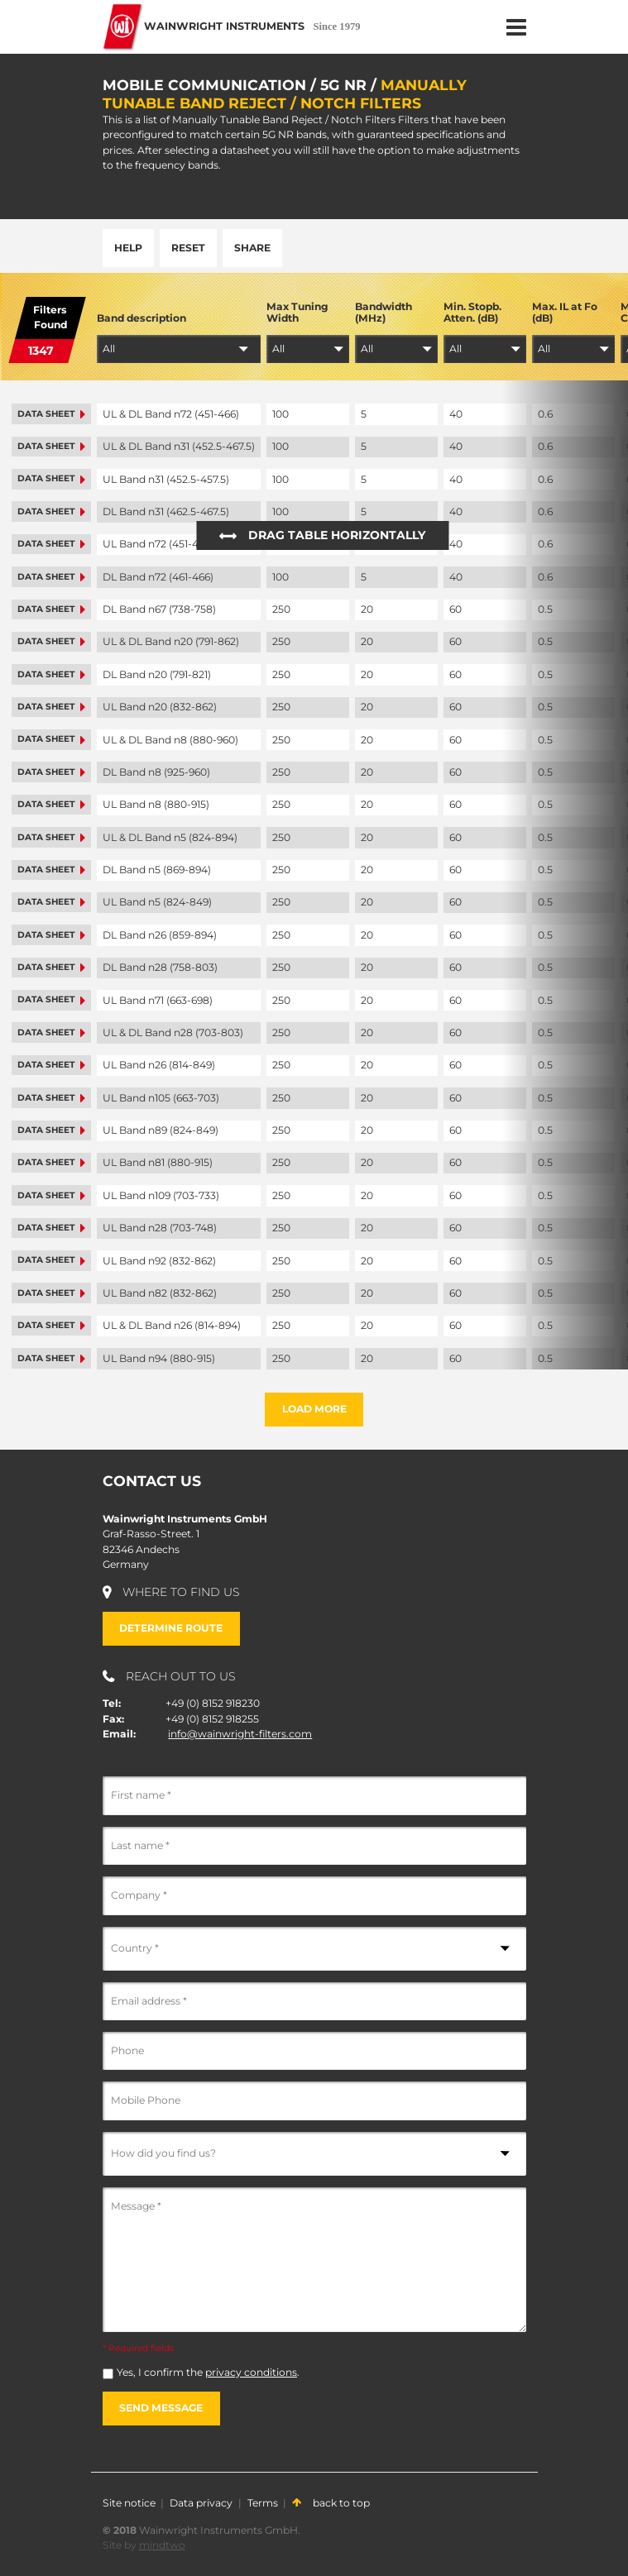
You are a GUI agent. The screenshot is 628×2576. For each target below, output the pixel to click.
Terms (262, 2503)
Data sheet (51, 414)
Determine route (171, 1628)
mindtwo (162, 2545)
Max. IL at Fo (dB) (564, 312)
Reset (188, 247)
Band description (141, 318)
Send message (161, 2408)
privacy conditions (251, 2372)
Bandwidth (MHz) (383, 312)
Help (128, 247)
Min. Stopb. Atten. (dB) (472, 312)
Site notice (129, 2503)
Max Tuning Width (297, 312)
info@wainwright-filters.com (240, 1734)
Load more (314, 1409)
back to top (331, 2503)
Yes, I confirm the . (208, 2372)
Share (252, 247)
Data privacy (201, 2503)
